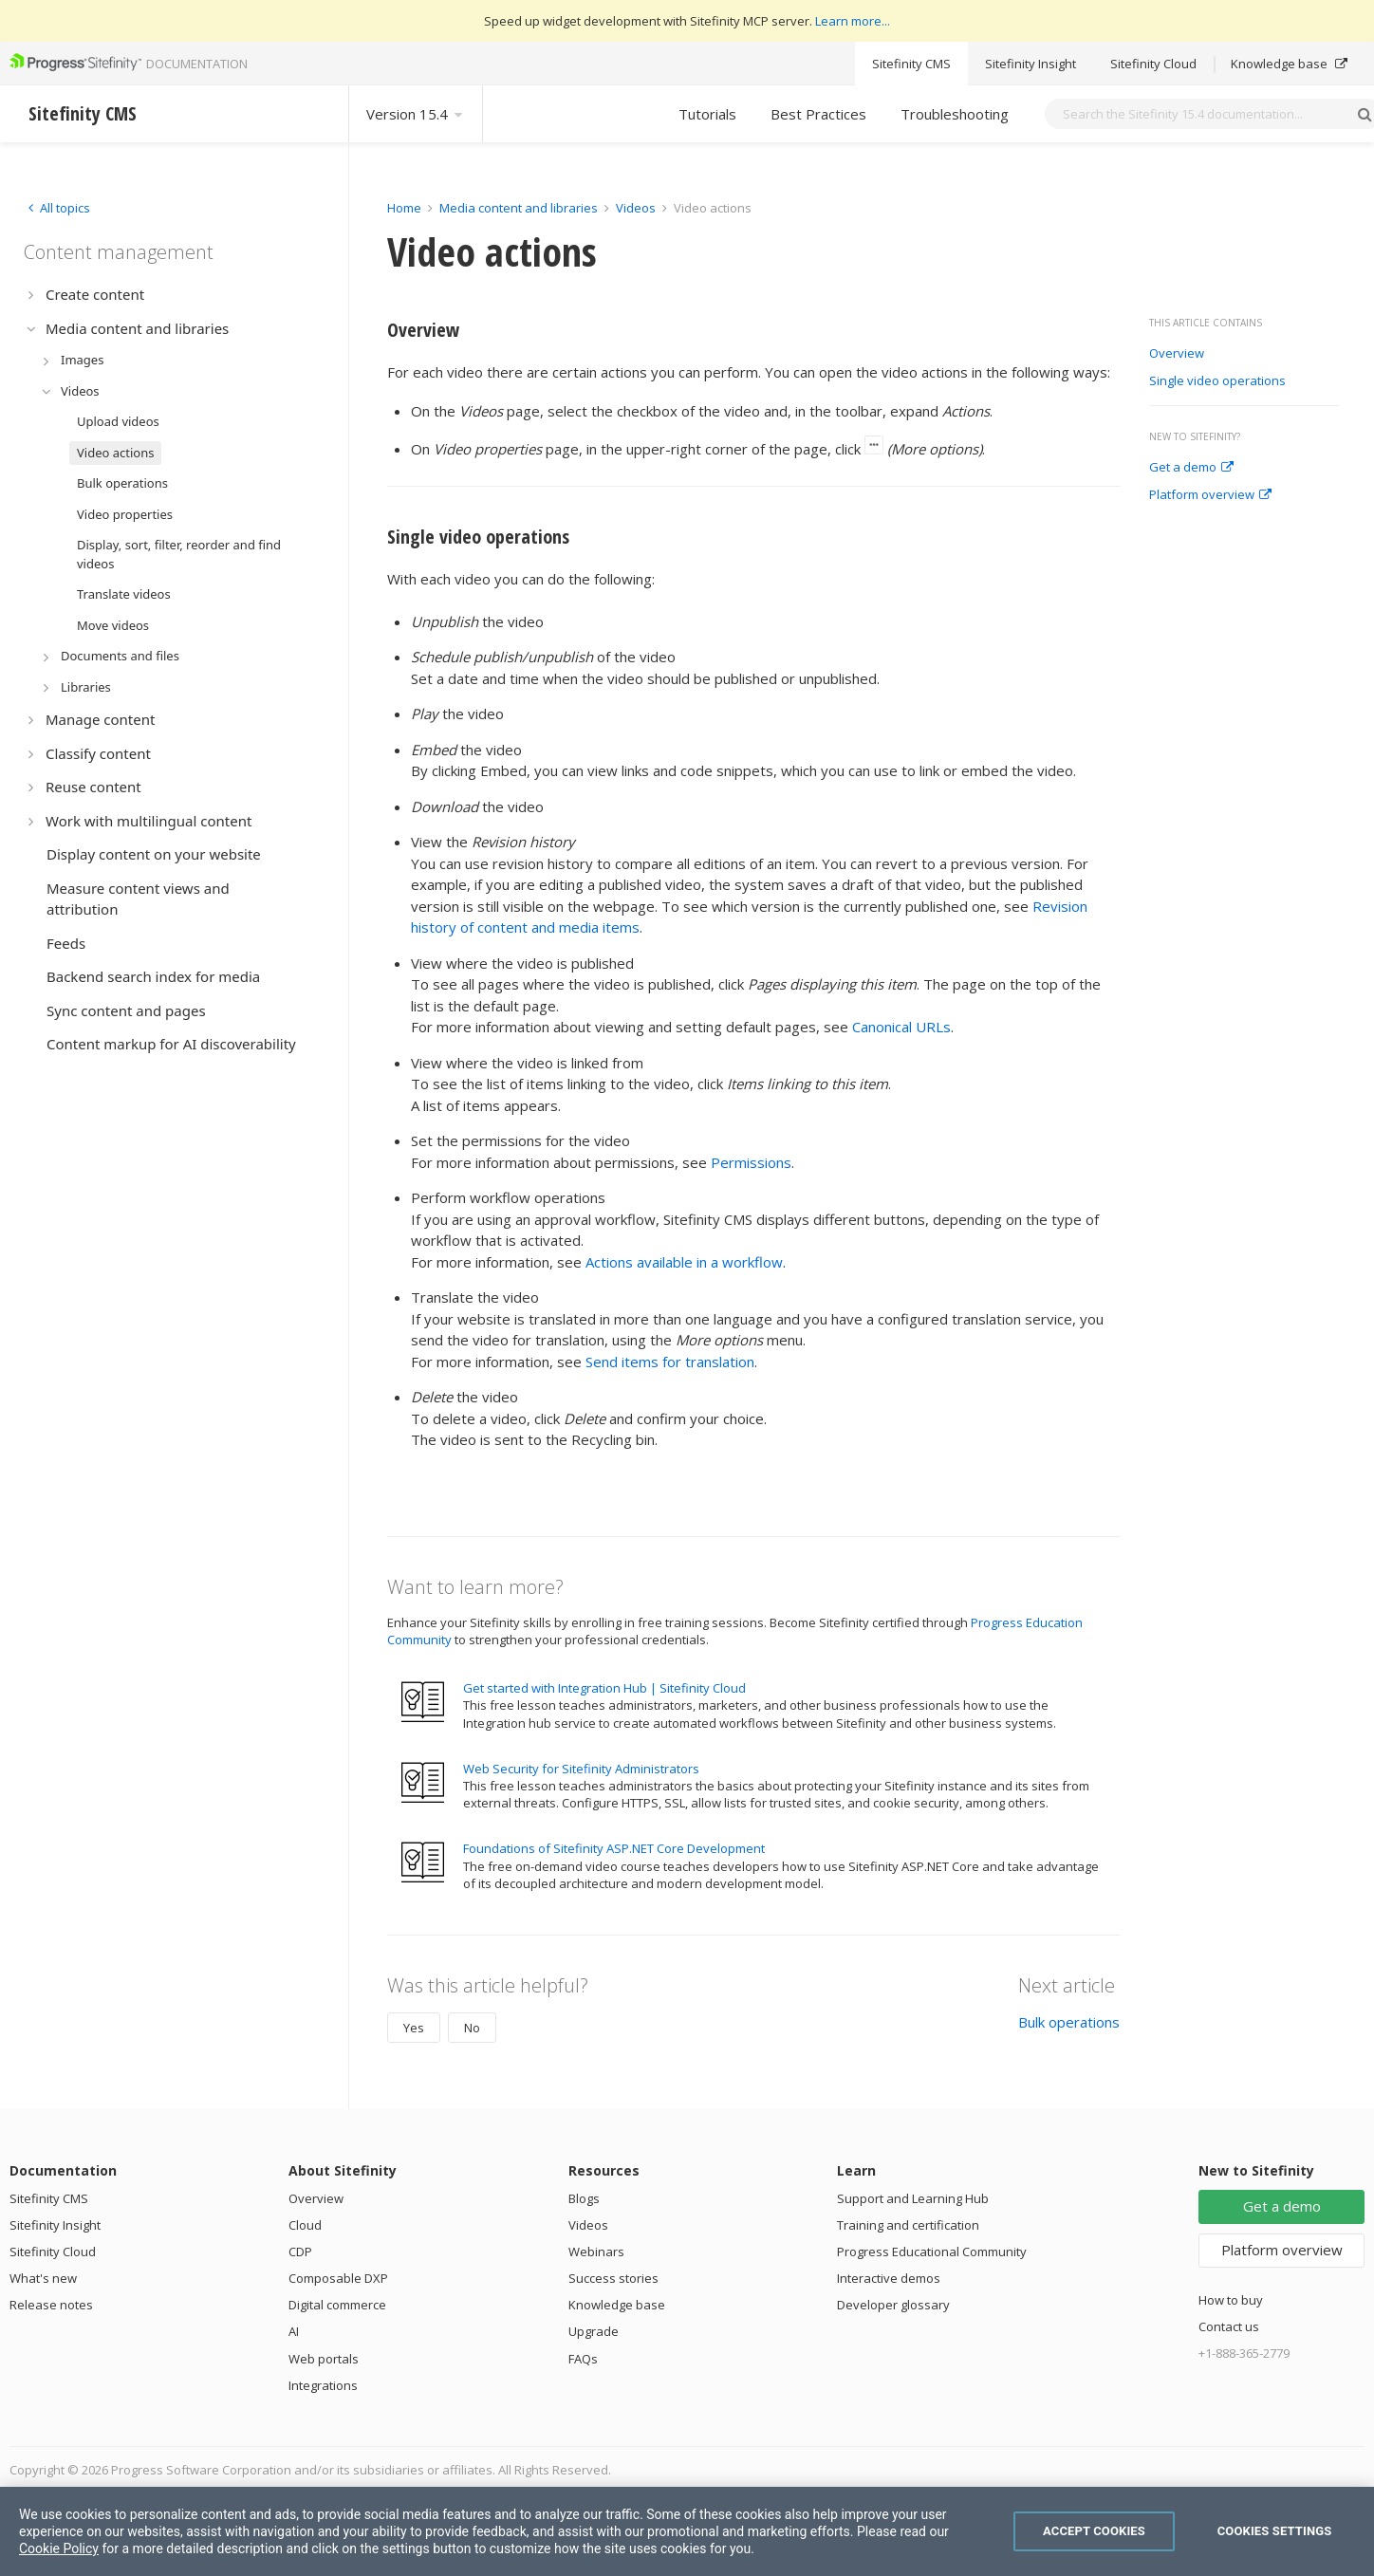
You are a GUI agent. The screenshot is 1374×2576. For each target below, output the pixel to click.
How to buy (1230, 2299)
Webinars (596, 2251)
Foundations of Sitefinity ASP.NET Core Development (614, 1848)
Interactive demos (888, 2278)
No (472, 2027)
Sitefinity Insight (1030, 63)
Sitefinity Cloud (1153, 63)
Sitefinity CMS (911, 63)
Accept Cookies (1094, 2531)
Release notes (51, 2304)
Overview (1176, 353)
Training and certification (908, 2224)
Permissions (751, 1162)
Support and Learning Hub (913, 2198)
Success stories (613, 2278)
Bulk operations (1069, 2021)
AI (293, 2331)
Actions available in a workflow (684, 1261)
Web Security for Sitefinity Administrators (581, 1768)
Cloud (305, 2224)
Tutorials (707, 113)
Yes (413, 2027)
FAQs (583, 2358)
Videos (636, 207)
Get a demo (1191, 467)
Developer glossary (893, 2304)
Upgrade (593, 2331)
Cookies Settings (1274, 2531)
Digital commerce (337, 2304)
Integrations (323, 2385)
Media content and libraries (518, 207)
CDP (300, 2251)
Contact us (1228, 2326)
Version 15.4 (415, 113)
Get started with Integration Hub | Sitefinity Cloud (604, 1687)
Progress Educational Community (932, 2251)
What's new (43, 2278)
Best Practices (818, 113)
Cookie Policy (59, 2548)
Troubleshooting (955, 113)
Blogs (584, 2198)
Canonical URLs (901, 1026)
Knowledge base (1289, 63)
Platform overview (1210, 495)
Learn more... (852, 20)
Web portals (323, 2358)
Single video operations (1217, 381)
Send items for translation (669, 1361)
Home (404, 207)
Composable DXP (338, 2278)
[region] (687, 2531)
